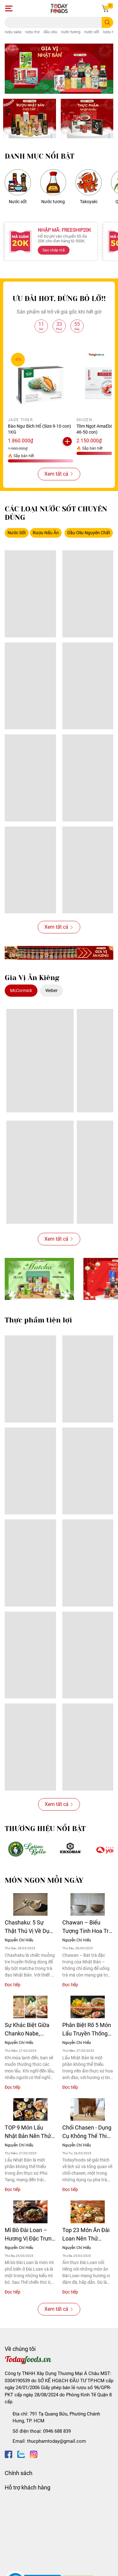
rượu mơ (32, 32)
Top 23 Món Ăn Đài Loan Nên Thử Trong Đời (86, 2235)
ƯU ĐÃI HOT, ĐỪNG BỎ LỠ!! (59, 299)
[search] (107, 22)
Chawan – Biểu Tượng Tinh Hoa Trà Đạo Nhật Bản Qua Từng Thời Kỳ (87, 1927)
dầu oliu (50, 32)
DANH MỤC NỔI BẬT (39, 156)
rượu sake (13, 32)
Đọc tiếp (12, 1984)
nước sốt (91, 32)
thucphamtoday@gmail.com (56, 2441)
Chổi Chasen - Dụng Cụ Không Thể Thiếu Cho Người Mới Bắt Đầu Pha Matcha (87, 2132)
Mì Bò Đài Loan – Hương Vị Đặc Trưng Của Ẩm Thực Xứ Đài (30, 2235)
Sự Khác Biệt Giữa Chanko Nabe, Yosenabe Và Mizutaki (27, 2030)
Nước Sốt (17, 532)
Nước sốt (18, 201)
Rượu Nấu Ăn (46, 532)
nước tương (71, 32)
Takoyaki (88, 201)
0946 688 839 (57, 2431)
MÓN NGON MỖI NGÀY (44, 1880)
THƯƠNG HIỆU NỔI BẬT (45, 1829)
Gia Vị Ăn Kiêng (32, 978)
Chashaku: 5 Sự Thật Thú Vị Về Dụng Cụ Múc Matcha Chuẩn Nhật (30, 1927)
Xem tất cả (58, 474)
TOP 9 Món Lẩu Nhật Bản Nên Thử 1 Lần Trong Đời (30, 2132)
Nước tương (53, 201)
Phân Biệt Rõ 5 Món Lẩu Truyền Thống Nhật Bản (86, 2030)
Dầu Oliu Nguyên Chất (88, 532)
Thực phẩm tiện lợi (38, 1320)
